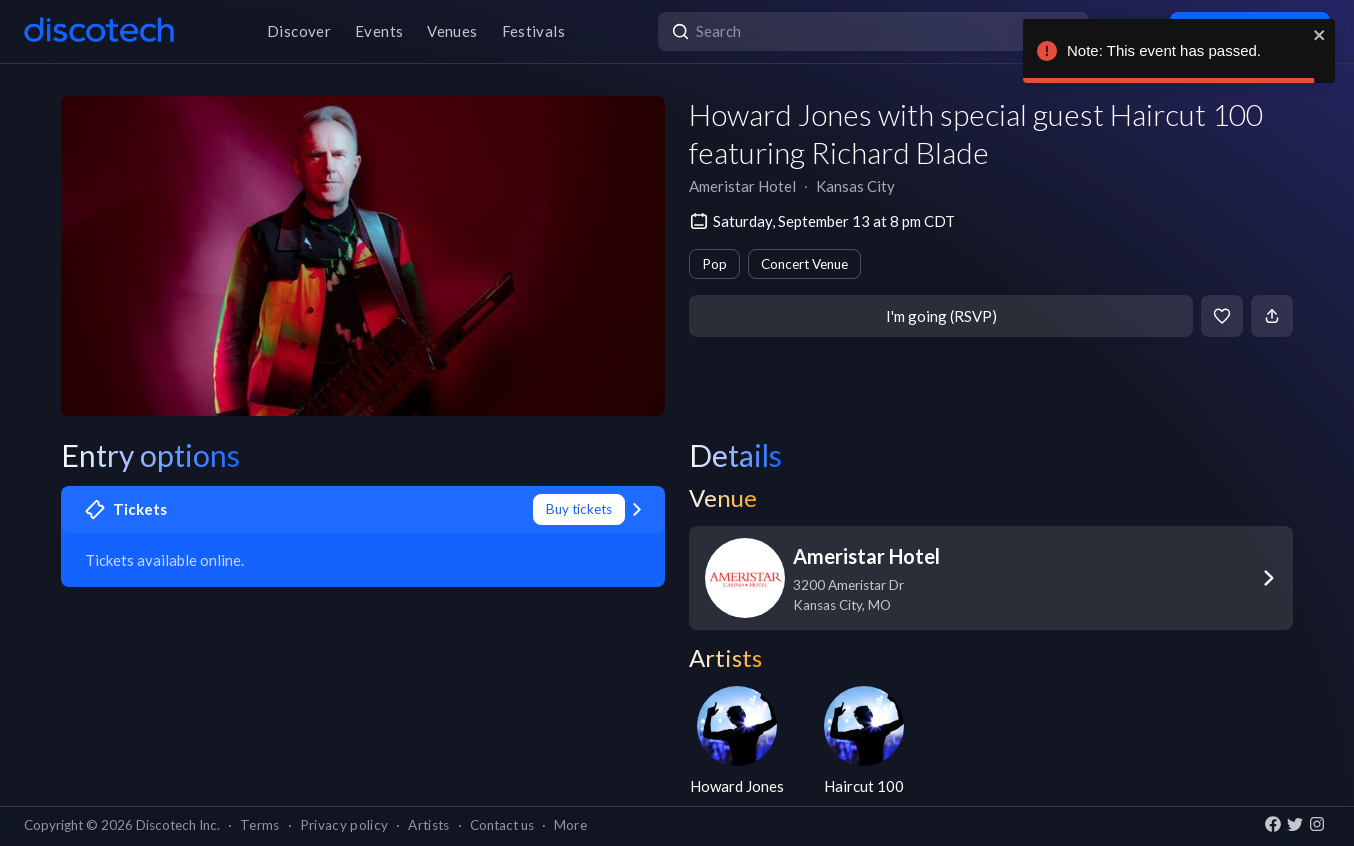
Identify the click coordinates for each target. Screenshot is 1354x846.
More (570, 825)
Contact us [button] (502, 825)
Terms (260, 825)
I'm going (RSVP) (941, 316)
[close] (1320, 35)
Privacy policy (344, 825)
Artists (428, 825)
